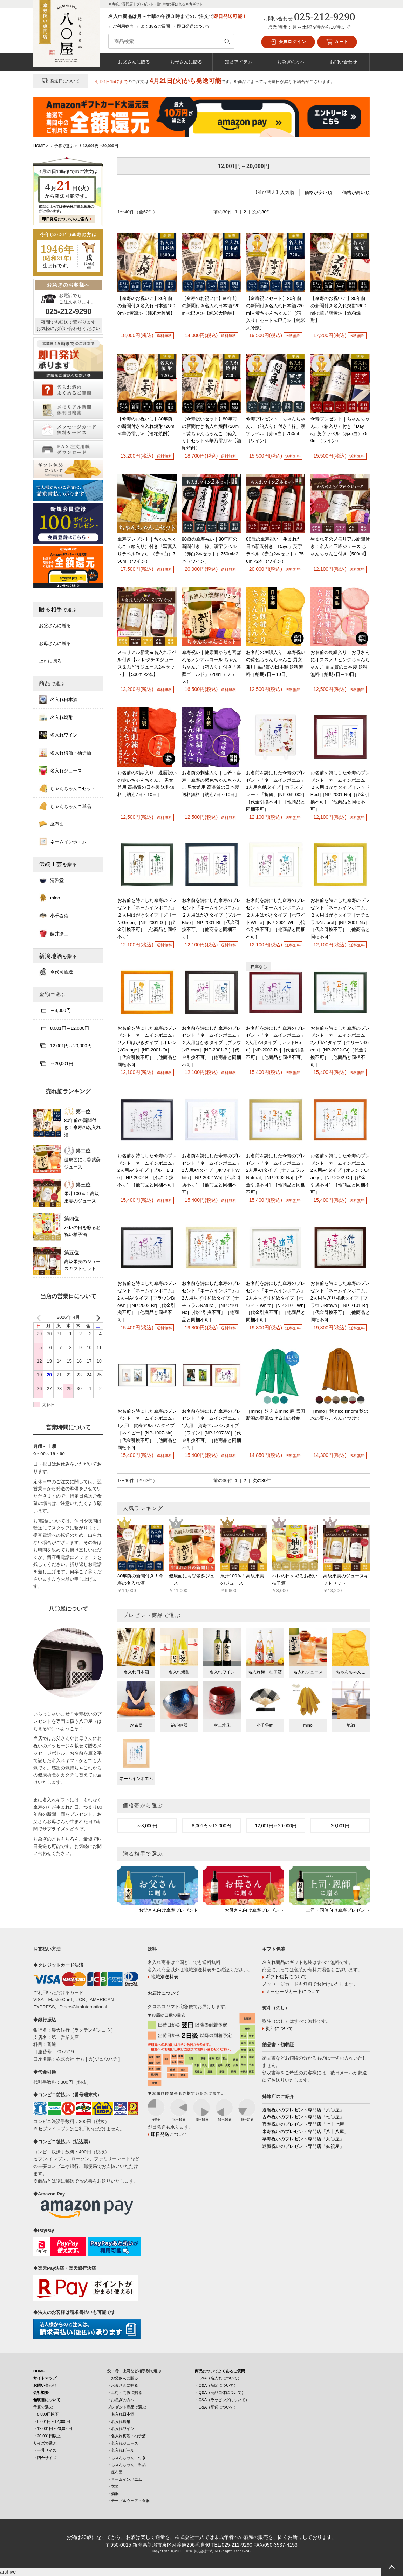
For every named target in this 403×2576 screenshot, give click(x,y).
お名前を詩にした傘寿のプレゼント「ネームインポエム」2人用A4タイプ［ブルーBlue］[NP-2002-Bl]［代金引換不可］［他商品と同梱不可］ (147, 1170)
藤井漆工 (53, 933)
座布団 (51, 824)
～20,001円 (56, 1063)
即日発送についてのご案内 (65, 218)
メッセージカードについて (293, 1991)
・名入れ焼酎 (118, 2421)
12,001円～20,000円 (275, 1825)
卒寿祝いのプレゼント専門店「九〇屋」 (303, 2139)
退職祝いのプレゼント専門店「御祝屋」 (303, 2146)
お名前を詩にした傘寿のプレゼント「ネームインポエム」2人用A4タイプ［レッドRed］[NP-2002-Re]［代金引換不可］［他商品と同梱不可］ (275, 1043)
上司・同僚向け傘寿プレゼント (338, 1910)
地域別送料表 (164, 1976)
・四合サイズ (44, 2457)
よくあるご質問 (155, 26)
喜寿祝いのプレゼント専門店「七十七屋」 (305, 2124)
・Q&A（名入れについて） (218, 2378)
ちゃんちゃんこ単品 (65, 806)
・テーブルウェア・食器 (128, 2501)
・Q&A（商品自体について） (220, 2392)
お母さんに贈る (186, 62)
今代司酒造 (56, 971)
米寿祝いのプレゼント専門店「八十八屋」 (305, 2131)
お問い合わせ (343, 62)
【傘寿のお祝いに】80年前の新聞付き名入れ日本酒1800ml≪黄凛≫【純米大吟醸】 (146, 306)
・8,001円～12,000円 (51, 2421)
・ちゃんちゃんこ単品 (126, 2464)
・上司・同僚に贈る (124, 2392)
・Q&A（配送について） (216, 2407)
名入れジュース (60, 770)
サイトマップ (44, 2378)
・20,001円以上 (47, 2436)
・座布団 (115, 2472)
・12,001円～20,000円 (52, 2428)
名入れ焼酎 (56, 717)
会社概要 (41, 2392)
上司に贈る (50, 661)
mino (49, 897)
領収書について (46, 2400)
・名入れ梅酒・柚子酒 (126, 2436)
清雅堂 (51, 880)
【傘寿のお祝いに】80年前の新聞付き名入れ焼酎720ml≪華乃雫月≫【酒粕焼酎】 (146, 426)
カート (337, 42)
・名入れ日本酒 (120, 2414)
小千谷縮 (53, 915)
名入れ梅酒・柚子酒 (65, 752)
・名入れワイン (120, 2428)
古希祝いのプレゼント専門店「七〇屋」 (303, 2116)
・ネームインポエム (124, 2479)
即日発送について (194, 26)
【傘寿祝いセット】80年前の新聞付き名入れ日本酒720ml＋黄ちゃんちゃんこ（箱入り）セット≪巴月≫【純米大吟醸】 (275, 313)
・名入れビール (120, 2450)
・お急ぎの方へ (120, 2400)
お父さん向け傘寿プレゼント (168, 1910)
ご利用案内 (123, 26)
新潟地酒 (58, 956)
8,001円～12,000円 (211, 1825)
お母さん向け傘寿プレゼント (254, 1910)
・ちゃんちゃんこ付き (126, 2457)
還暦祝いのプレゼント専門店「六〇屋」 (303, 2109)
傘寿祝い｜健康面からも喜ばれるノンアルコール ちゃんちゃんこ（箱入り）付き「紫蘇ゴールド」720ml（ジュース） (211, 667)
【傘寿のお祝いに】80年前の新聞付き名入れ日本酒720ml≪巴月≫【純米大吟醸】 (211, 306)
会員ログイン (288, 42)
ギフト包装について (286, 1976)
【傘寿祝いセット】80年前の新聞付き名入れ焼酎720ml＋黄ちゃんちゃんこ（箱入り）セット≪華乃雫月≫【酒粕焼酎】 (211, 433)
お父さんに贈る (134, 62)
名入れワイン (58, 735)
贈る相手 (58, 609)
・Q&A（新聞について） (216, 2385)
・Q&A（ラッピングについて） (222, 2400)
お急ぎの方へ (291, 62)
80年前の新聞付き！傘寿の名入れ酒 (82, 1128)
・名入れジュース (122, 2443)
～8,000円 (147, 1825)
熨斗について (279, 2028)
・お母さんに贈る (122, 2385)
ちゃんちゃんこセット (67, 788)
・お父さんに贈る (122, 2378)
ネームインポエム (63, 841)
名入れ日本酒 (58, 699)
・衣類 (113, 2486)
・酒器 (113, 2494)
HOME (39, 2371)
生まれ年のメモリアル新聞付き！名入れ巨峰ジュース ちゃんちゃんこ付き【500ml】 (340, 546)
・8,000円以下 (46, 2414)
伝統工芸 (58, 864)
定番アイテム (238, 62)
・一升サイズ (44, 2450)
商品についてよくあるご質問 (220, 2371)
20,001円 (340, 1825)
